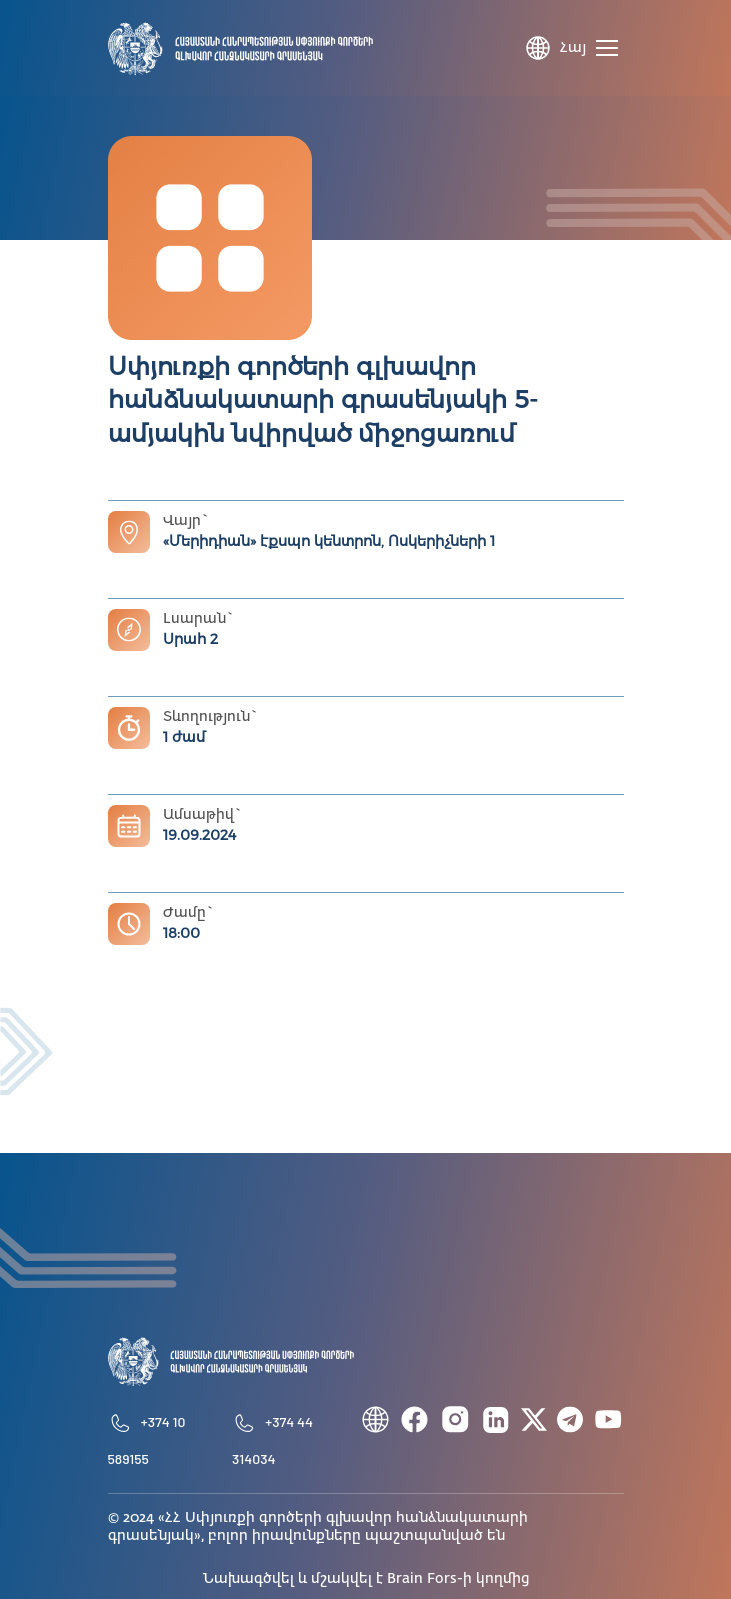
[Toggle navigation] (610, 48)
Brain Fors (422, 1579)
